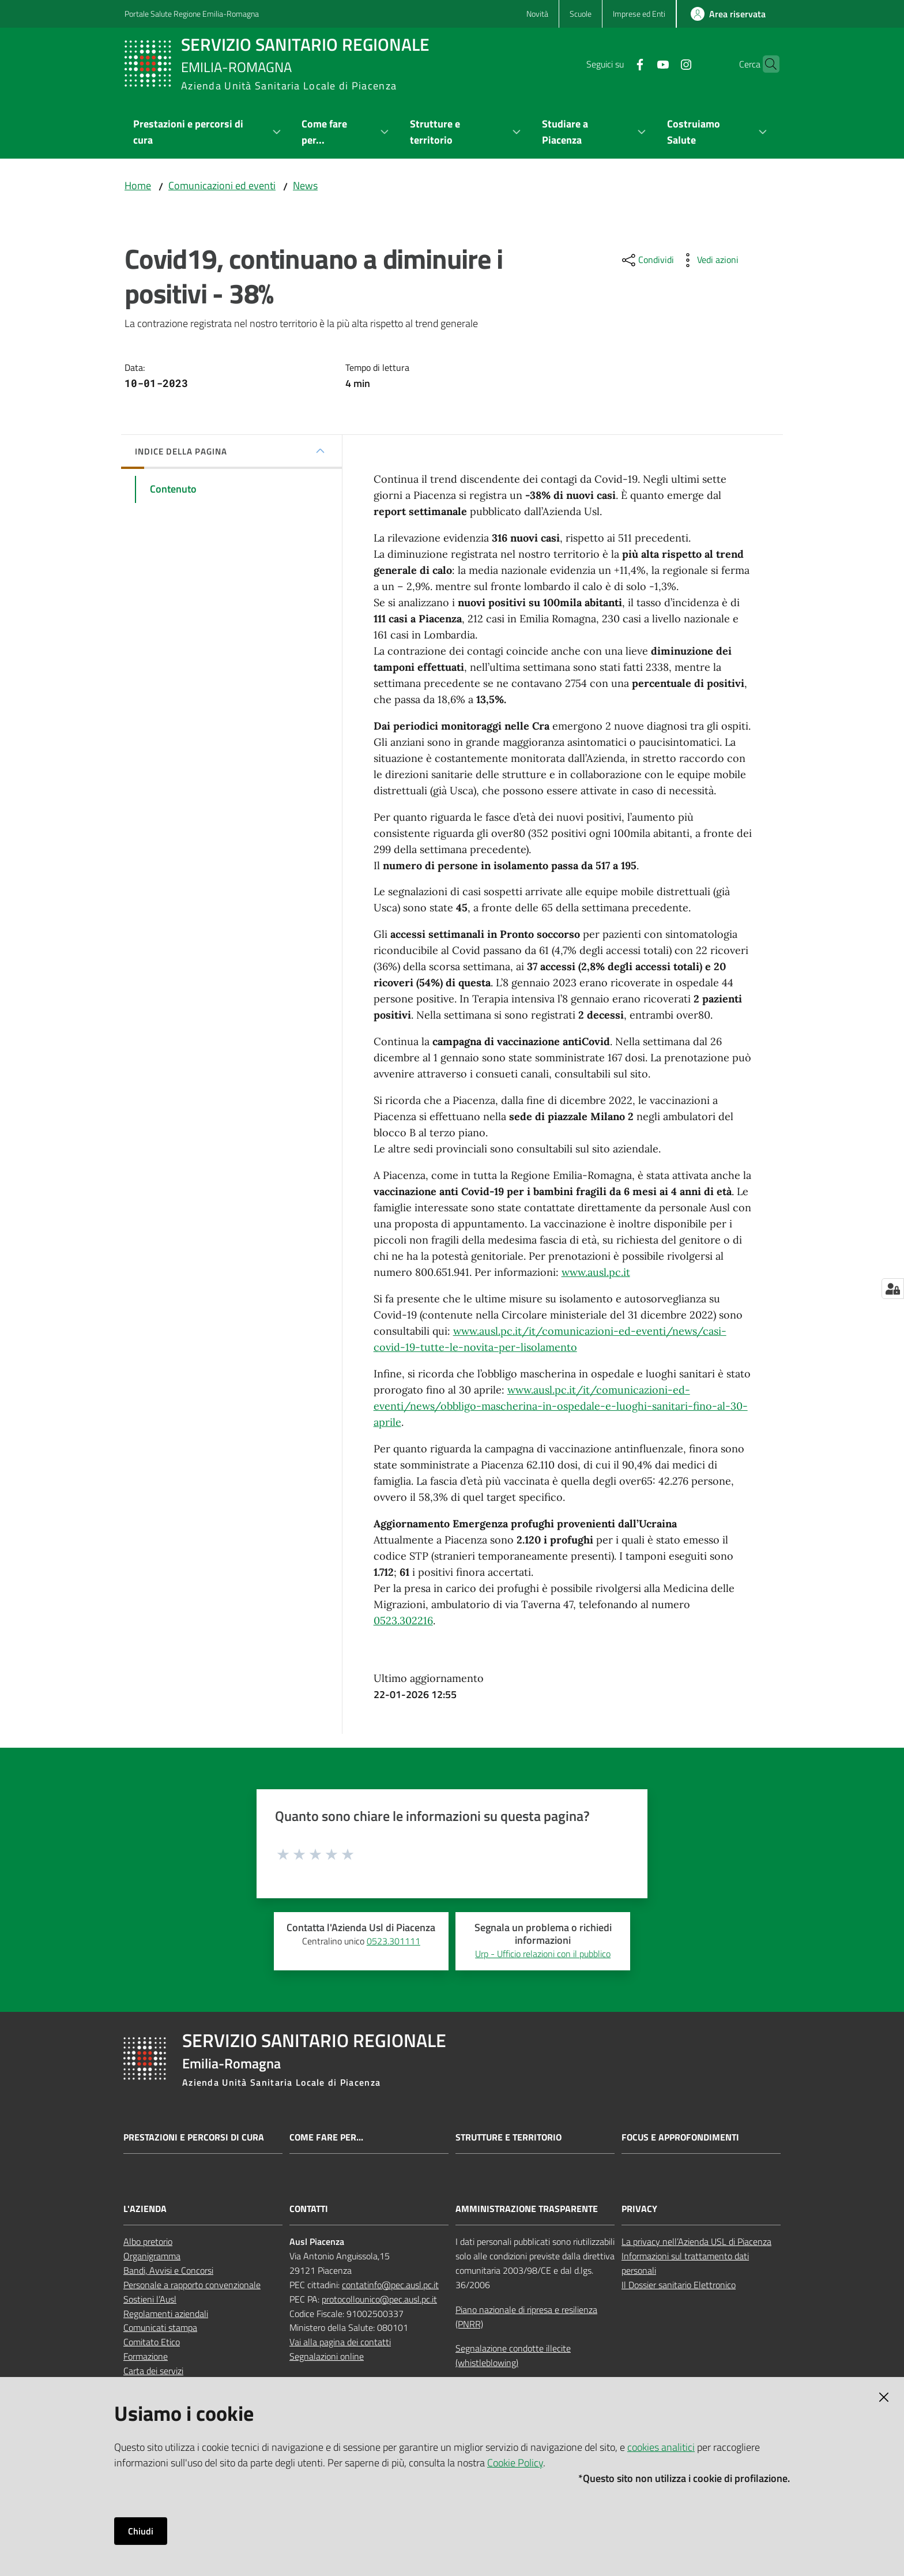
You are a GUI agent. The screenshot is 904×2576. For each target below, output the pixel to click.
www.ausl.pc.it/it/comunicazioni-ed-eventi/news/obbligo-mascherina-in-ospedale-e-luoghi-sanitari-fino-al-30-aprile (561, 1406)
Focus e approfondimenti (680, 2137)
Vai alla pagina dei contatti (340, 2342)
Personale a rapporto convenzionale (192, 2285)
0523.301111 (393, 1941)
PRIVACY (639, 2208)
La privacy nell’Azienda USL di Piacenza (696, 2241)
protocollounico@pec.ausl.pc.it (379, 2299)
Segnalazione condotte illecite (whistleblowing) (513, 2355)
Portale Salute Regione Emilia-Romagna (192, 13)
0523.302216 (403, 1620)
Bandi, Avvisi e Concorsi (168, 2270)
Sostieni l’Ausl (149, 2299)
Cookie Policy (515, 2462)
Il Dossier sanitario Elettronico (679, 2285)
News (305, 185)
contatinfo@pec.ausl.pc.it (390, 2285)
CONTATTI (308, 2208)
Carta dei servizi (153, 2371)
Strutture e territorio (508, 2137)
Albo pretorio (147, 2241)
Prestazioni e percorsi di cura (193, 2137)
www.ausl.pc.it (596, 1272)
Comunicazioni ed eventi (222, 185)
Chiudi (140, 2531)
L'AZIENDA (145, 2208)
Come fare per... (326, 2137)
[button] (765, 64)
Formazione (145, 2356)
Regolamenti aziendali (165, 2313)
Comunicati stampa (160, 2327)
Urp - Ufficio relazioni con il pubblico (543, 1954)
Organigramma (151, 2256)
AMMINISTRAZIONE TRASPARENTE (526, 2208)
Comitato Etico (151, 2342)
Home (138, 185)
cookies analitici (661, 2447)
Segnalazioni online (326, 2356)
